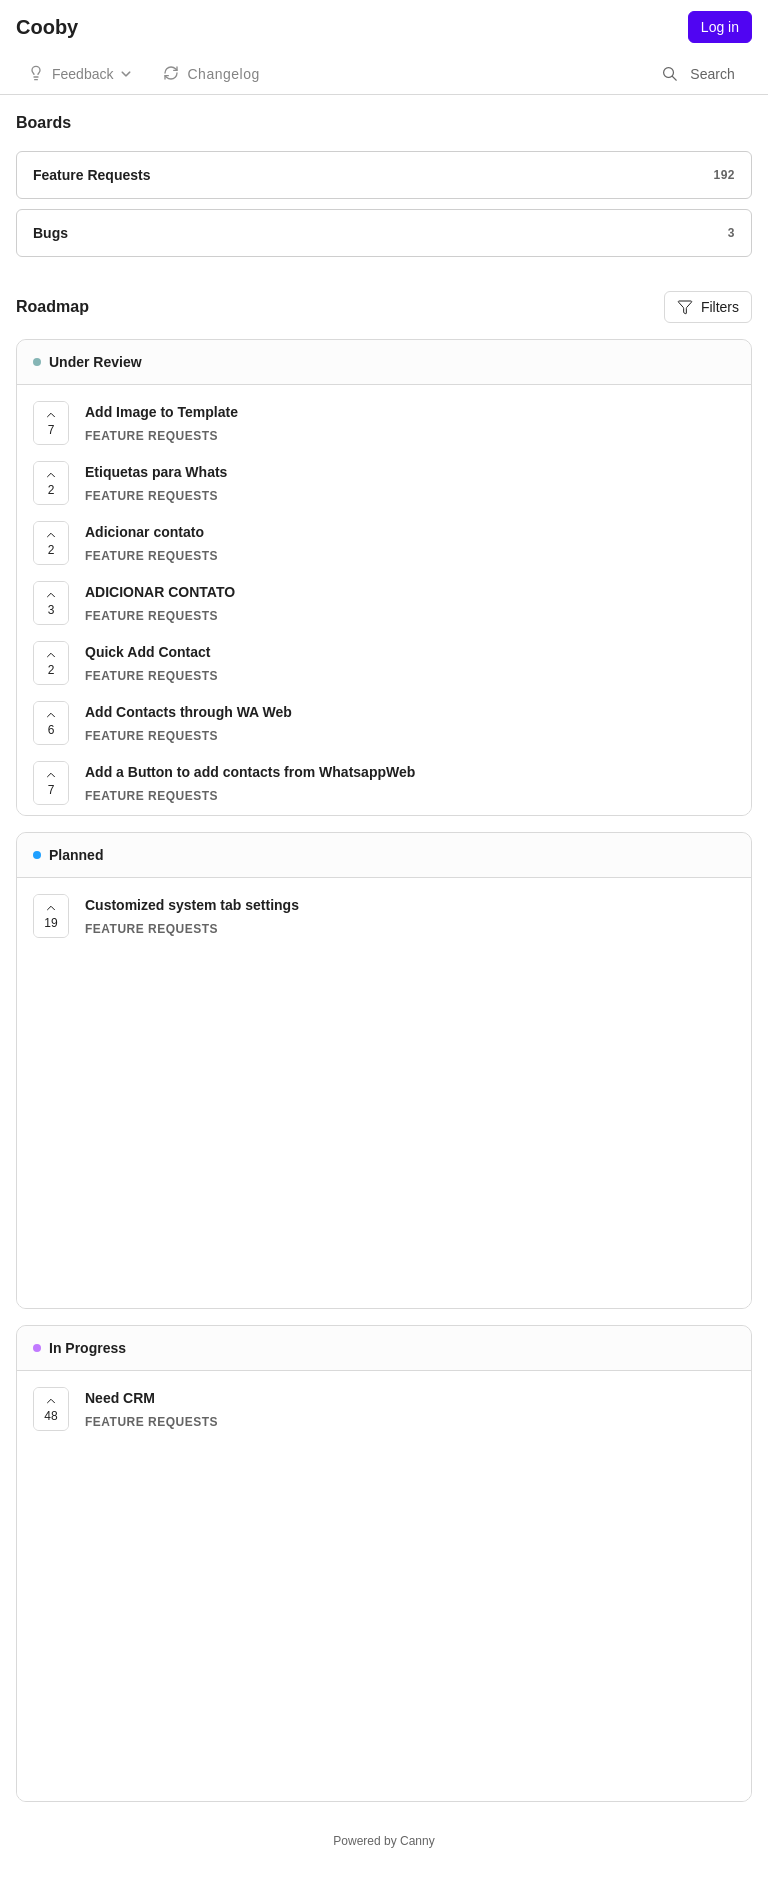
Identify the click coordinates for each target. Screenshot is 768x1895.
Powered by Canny (383, 1841)
